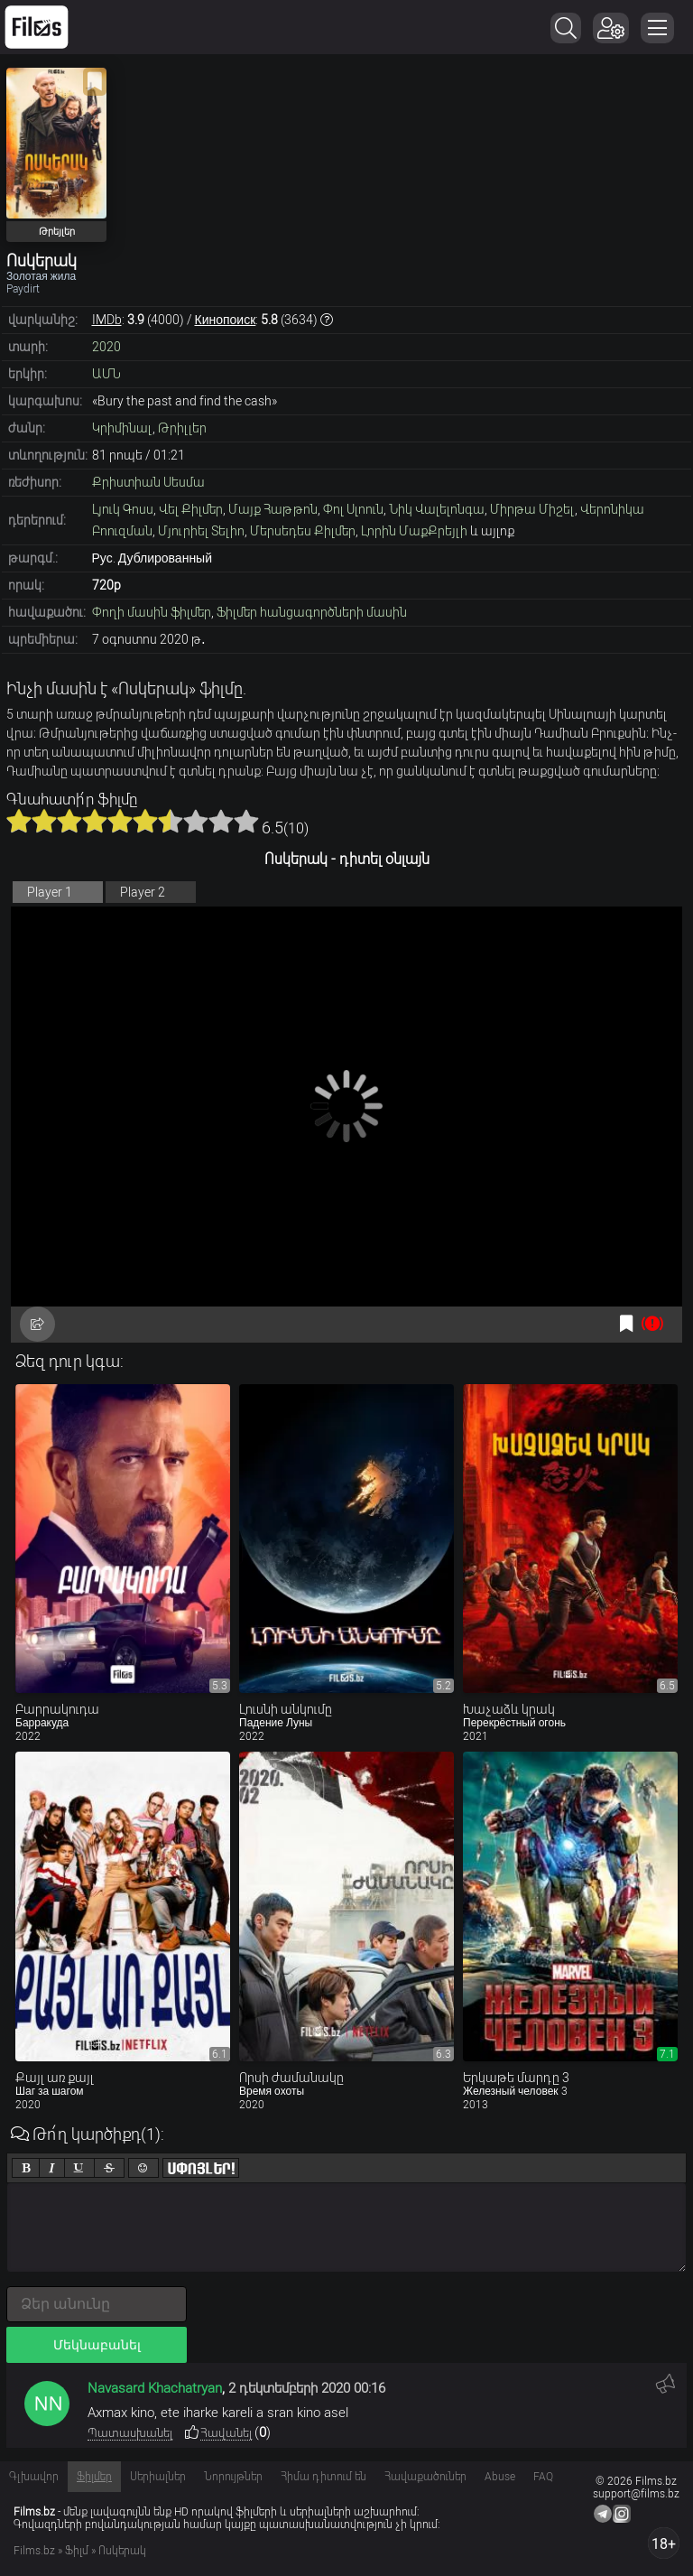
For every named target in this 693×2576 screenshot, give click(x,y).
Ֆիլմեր (94, 2476)
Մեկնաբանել (97, 2345)
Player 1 (49, 892)
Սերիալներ (158, 2476)
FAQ (543, 2476)
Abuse (500, 2476)
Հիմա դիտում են (323, 2476)
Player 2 (142, 892)
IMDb (107, 319)
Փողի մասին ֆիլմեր (151, 612)
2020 (106, 346)
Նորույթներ (233, 2476)
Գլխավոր (34, 2476)
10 (246, 820)
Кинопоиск (225, 319)
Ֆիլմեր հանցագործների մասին (312, 612)
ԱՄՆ (106, 374)
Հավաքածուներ (425, 2476)
